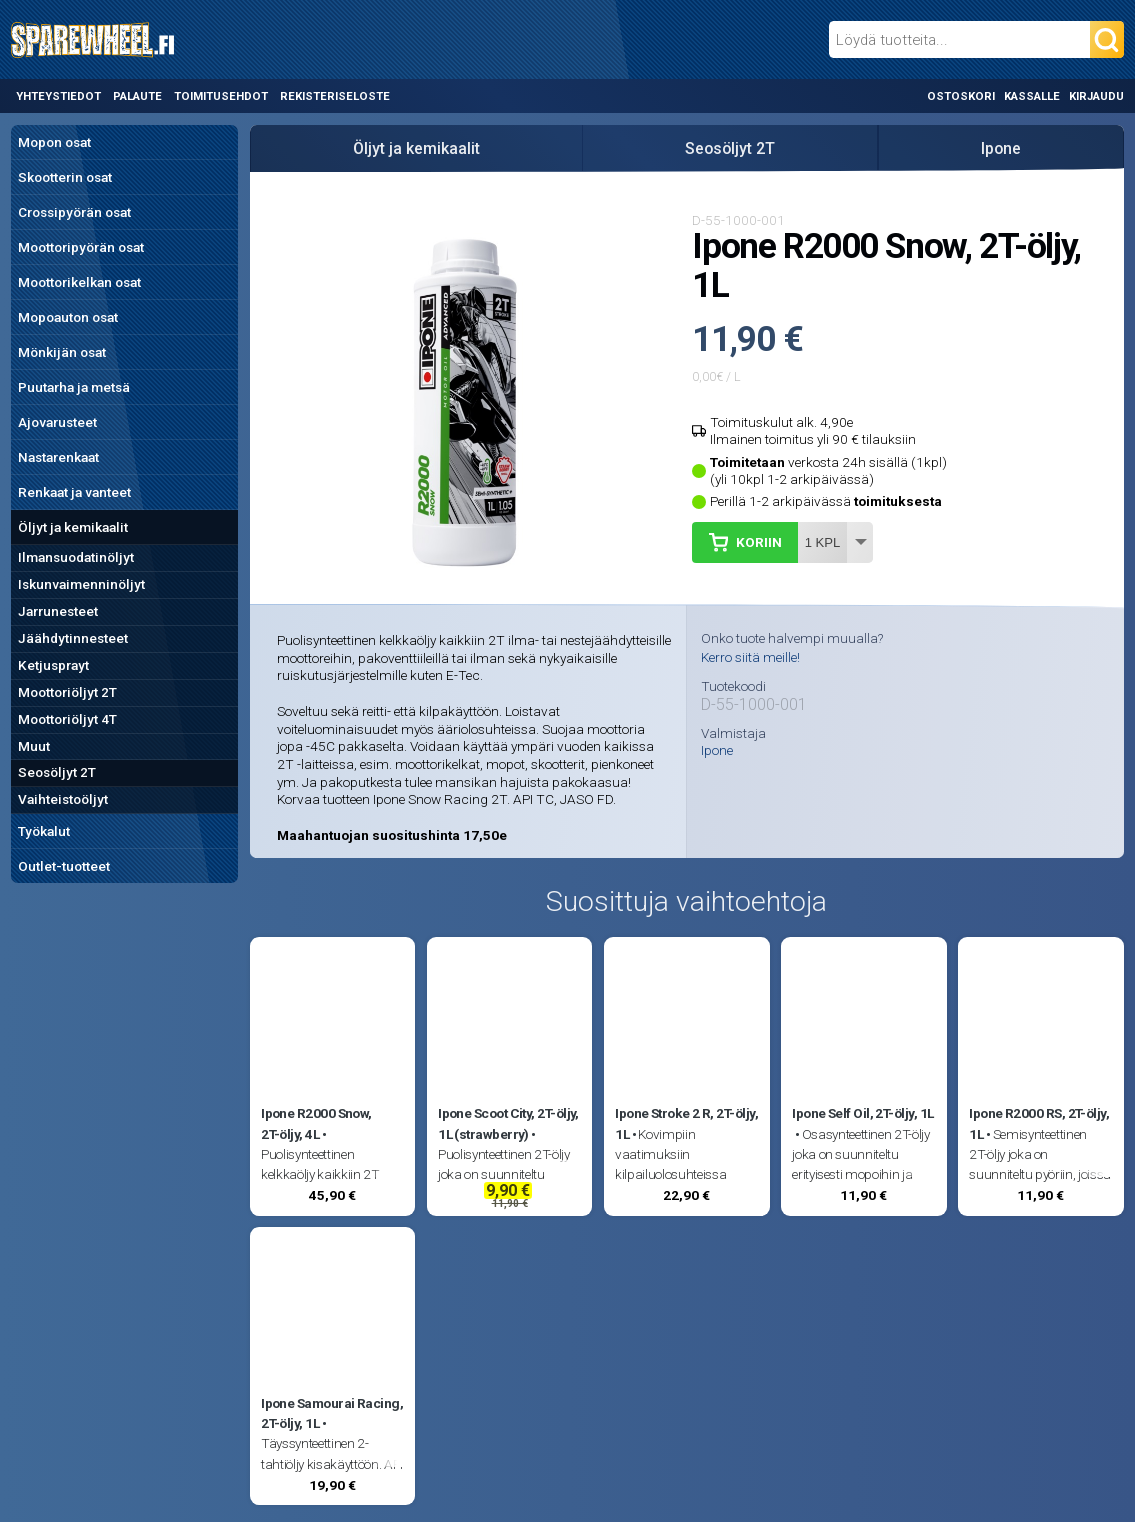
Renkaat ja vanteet (74, 492)
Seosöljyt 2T (57, 772)
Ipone (1001, 148)
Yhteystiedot (58, 96)
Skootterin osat (65, 177)
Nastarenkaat (58, 457)
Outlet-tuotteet (64, 866)
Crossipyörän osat (74, 212)
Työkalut (44, 831)
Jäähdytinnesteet (73, 638)
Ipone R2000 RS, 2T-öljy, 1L (1039, 1123)
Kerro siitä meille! (750, 657)
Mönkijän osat (62, 352)
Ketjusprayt (53, 665)
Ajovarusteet (57, 422)
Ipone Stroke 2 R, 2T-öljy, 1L (686, 1123)
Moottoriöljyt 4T (67, 719)
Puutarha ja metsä (74, 387)
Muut (34, 746)
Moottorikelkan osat (79, 282)
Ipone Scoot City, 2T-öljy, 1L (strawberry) (508, 1123)
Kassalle (1032, 96)
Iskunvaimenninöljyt (81, 584)
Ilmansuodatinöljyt (76, 557)
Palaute (137, 96)
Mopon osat (54, 142)
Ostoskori (961, 96)
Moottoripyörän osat (81, 247)
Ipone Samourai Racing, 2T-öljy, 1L (332, 1413)
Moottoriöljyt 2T (67, 692)
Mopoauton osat (68, 317)
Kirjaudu (1096, 96)
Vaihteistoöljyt (63, 799)
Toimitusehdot (221, 96)
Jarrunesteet (58, 611)
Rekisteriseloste (335, 96)
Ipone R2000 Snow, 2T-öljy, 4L (316, 1123)
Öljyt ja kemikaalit (73, 527)
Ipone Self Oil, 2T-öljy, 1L (862, 1113)
